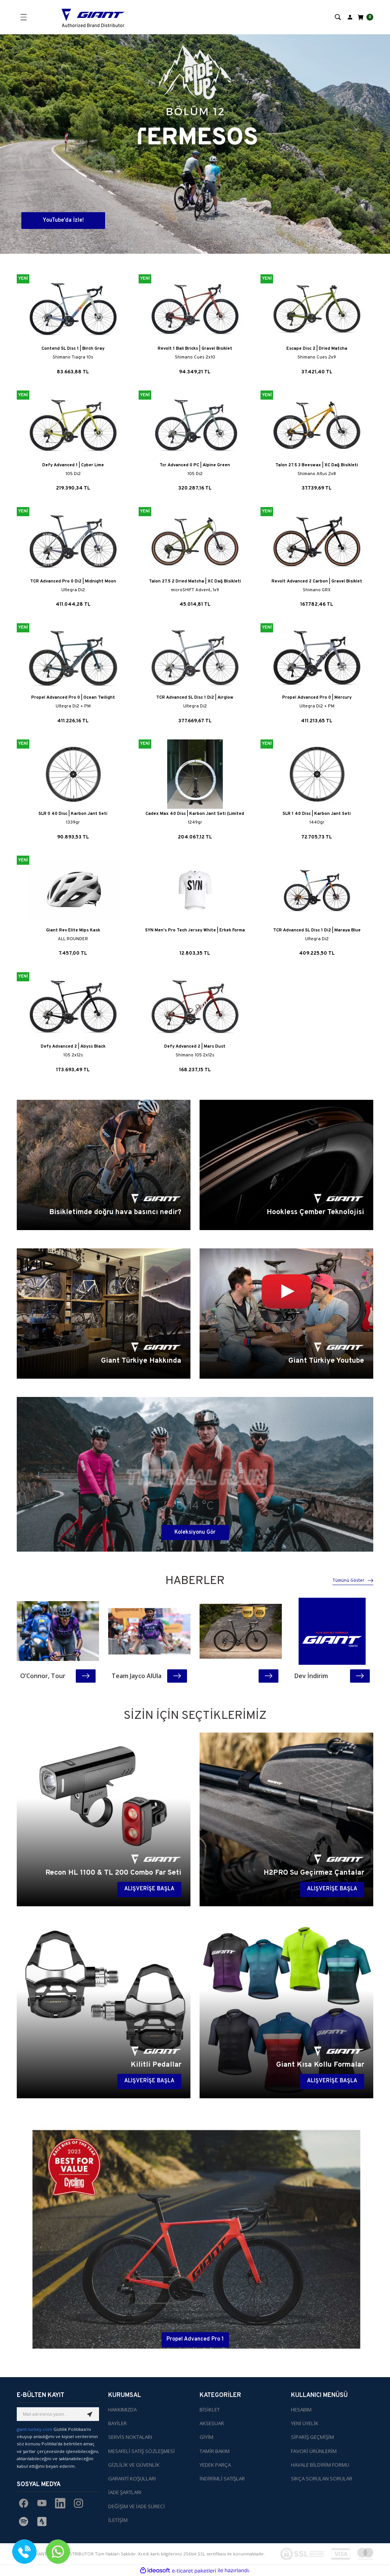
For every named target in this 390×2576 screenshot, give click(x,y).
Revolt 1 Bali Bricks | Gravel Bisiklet (195, 348)
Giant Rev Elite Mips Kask (73, 930)
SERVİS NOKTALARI (130, 2437)
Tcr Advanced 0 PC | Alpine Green (195, 465)
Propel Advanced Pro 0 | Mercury (317, 697)
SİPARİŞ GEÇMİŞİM (312, 2437)
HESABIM (301, 2409)
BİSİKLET (210, 2409)
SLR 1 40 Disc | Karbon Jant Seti (317, 813)
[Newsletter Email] (58, 2414)
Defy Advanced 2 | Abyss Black (73, 1046)
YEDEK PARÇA (215, 2464)
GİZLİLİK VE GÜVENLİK (134, 2464)
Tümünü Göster (352, 1580)
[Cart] (364, 17)
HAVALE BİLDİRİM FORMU (320, 2464)
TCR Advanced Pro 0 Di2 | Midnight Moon (73, 581)
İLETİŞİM (118, 2520)
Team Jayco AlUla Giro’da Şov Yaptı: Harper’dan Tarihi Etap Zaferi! (137, 1676)
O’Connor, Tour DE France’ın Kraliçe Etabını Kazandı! (43, 1676)
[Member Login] (350, 16)
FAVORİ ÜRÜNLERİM (314, 2451)
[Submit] (90, 2414)
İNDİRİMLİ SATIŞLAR (222, 2478)
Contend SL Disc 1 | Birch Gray (73, 348)
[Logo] (93, 17)
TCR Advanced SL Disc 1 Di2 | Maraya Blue (317, 930)
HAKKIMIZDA (122, 2409)
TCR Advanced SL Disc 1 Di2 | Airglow (194, 697)
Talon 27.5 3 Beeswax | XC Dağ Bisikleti (316, 465)
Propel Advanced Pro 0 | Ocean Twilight (73, 697)
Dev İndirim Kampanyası (311, 1676)
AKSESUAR (212, 2423)
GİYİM (206, 2437)
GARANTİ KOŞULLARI (132, 2478)
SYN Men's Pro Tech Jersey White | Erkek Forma (195, 930)
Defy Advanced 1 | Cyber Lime (73, 465)
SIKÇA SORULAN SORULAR (321, 2478)
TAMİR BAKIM (215, 2451)
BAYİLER (117, 2423)
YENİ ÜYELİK (304, 2423)
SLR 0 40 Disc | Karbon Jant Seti (72, 813)
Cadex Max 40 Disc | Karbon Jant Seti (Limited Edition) (194, 814)
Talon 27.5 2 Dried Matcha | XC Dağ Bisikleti (195, 581)
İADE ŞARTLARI (124, 2492)
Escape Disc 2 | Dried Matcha (316, 348)
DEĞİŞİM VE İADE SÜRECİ (136, 2506)
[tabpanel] (195, 144)
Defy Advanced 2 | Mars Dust (194, 1046)
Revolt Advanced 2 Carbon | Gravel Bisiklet (317, 581)
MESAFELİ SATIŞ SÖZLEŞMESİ (141, 2451)
